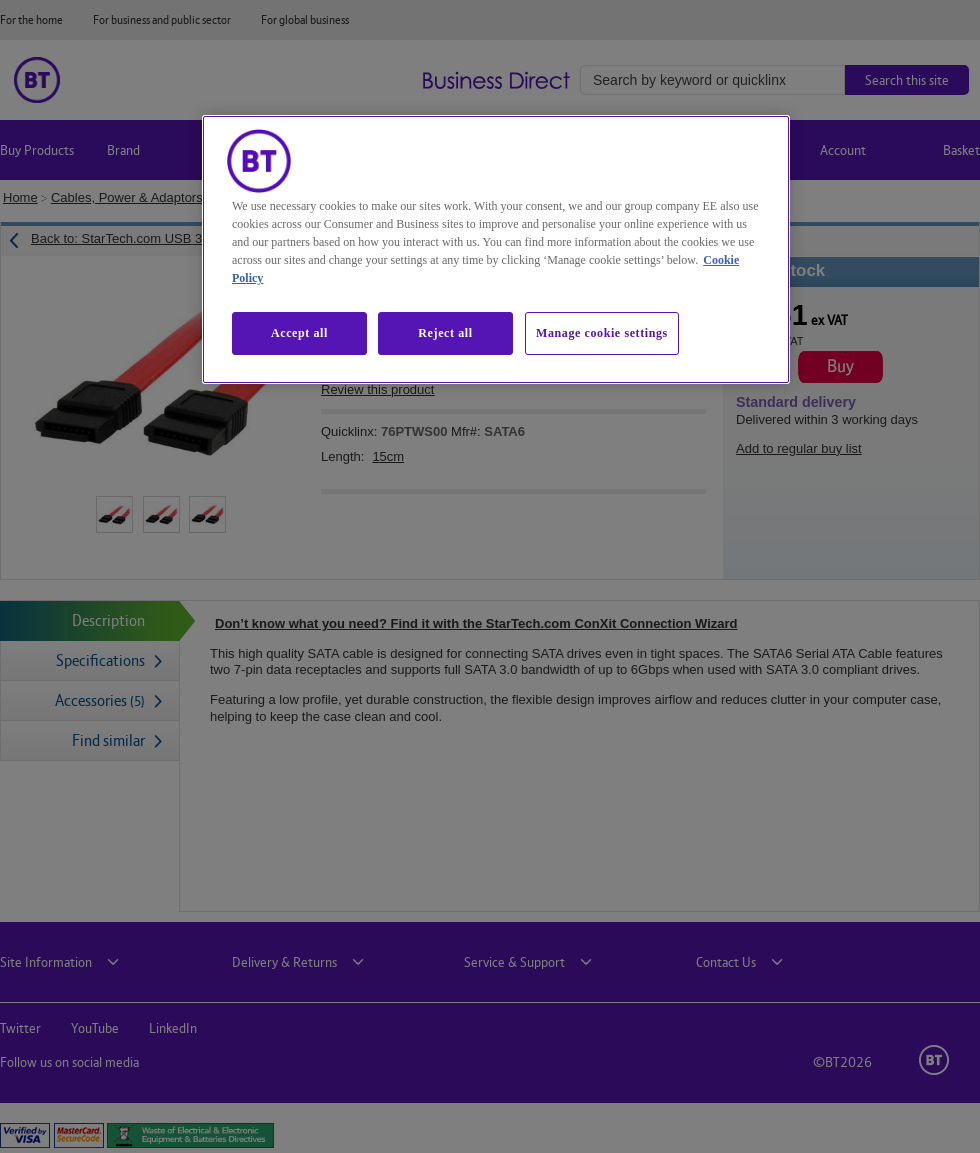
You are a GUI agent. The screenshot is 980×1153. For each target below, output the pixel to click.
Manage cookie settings (602, 333)
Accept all (299, 333)
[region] (496, 249)
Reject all (445, 333)
